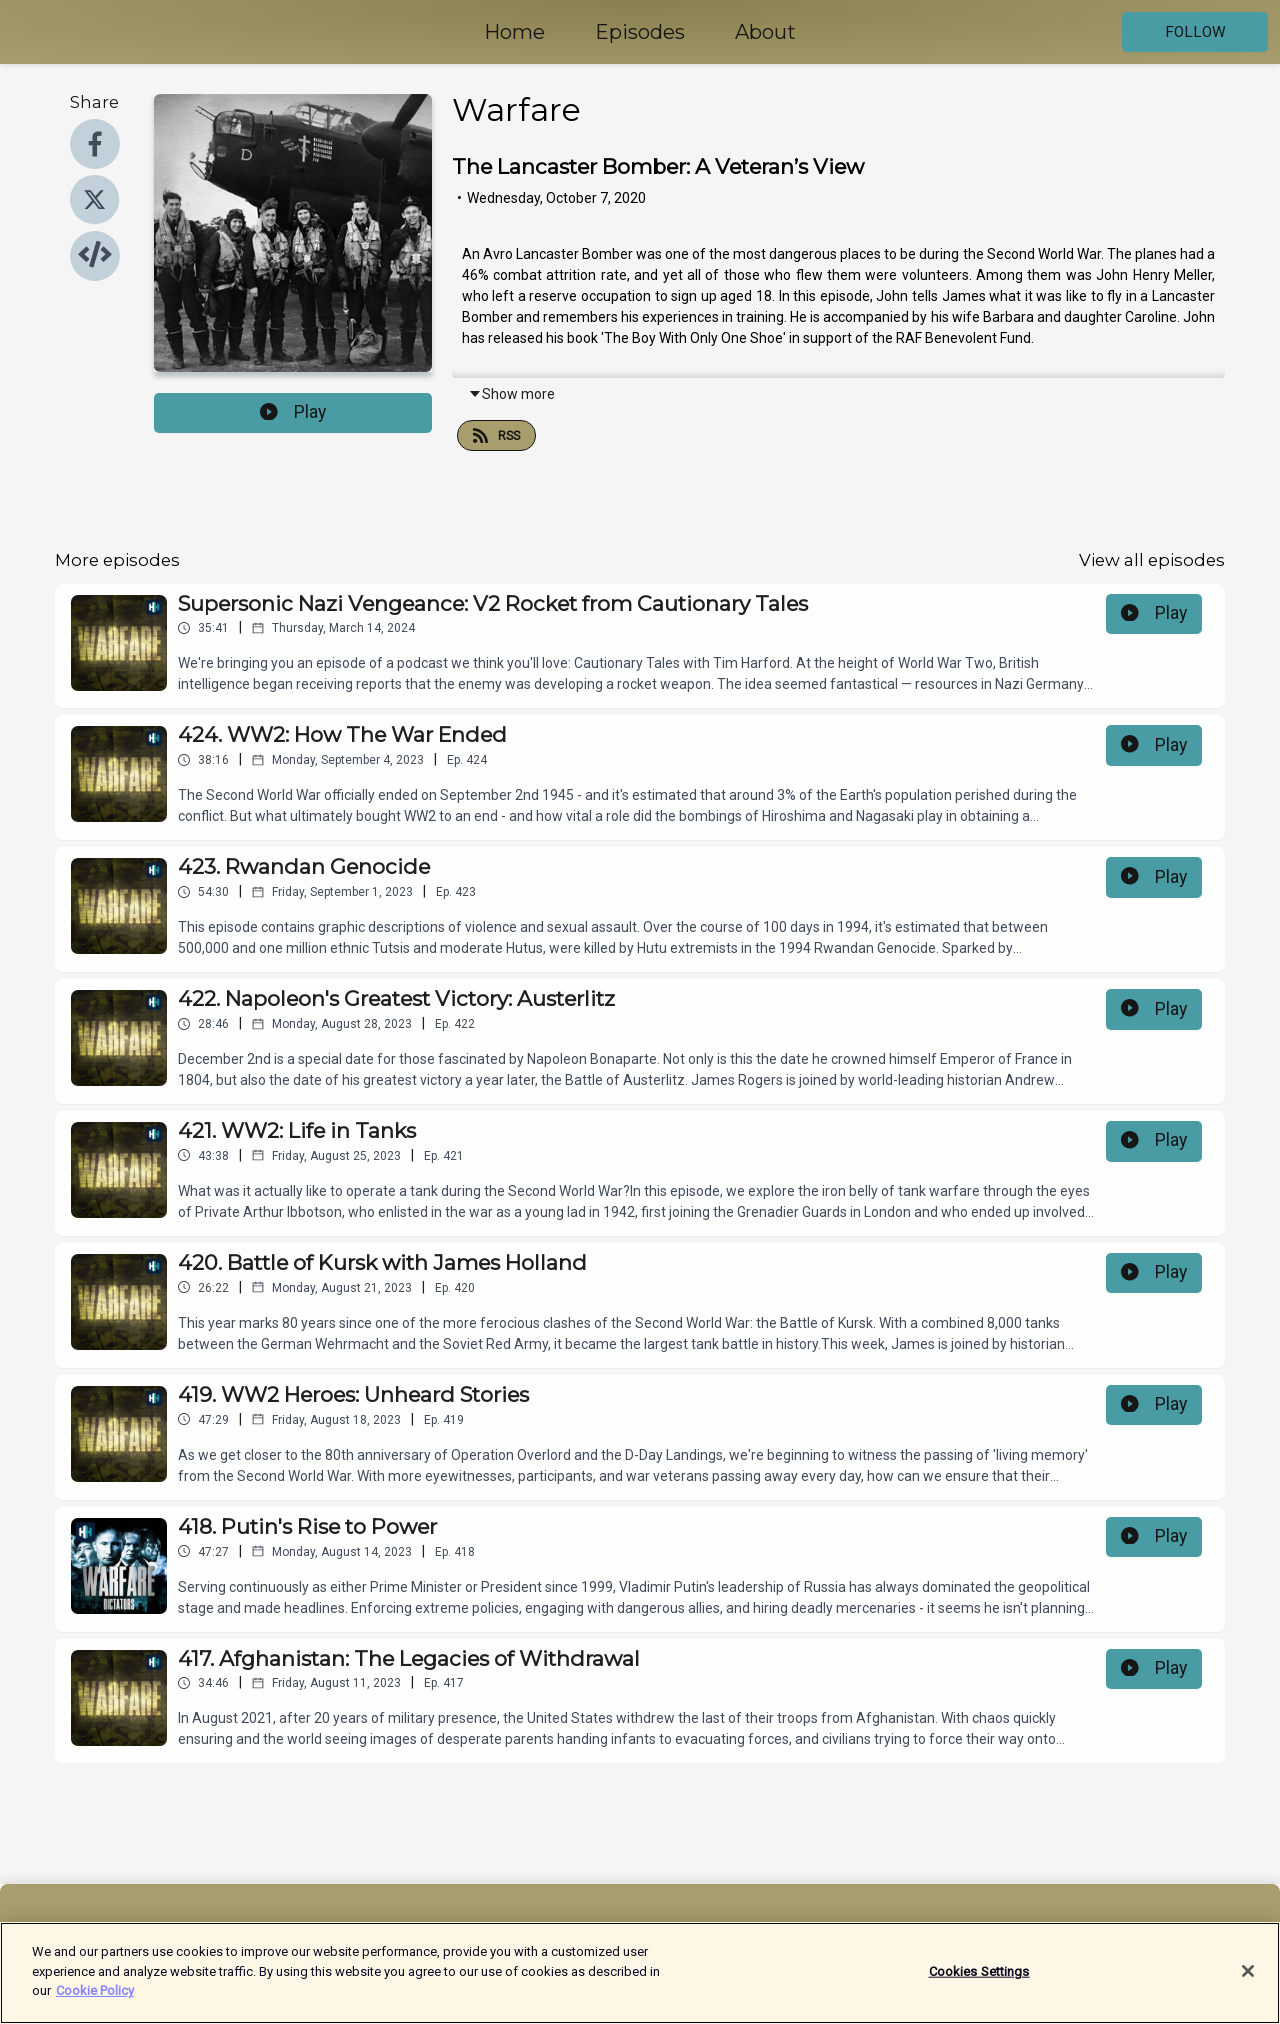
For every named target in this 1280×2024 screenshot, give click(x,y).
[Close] (1248, 1982)
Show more (511, 394)
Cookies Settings (979, 1981)
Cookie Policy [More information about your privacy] (95, 2001)
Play (293, 412)
